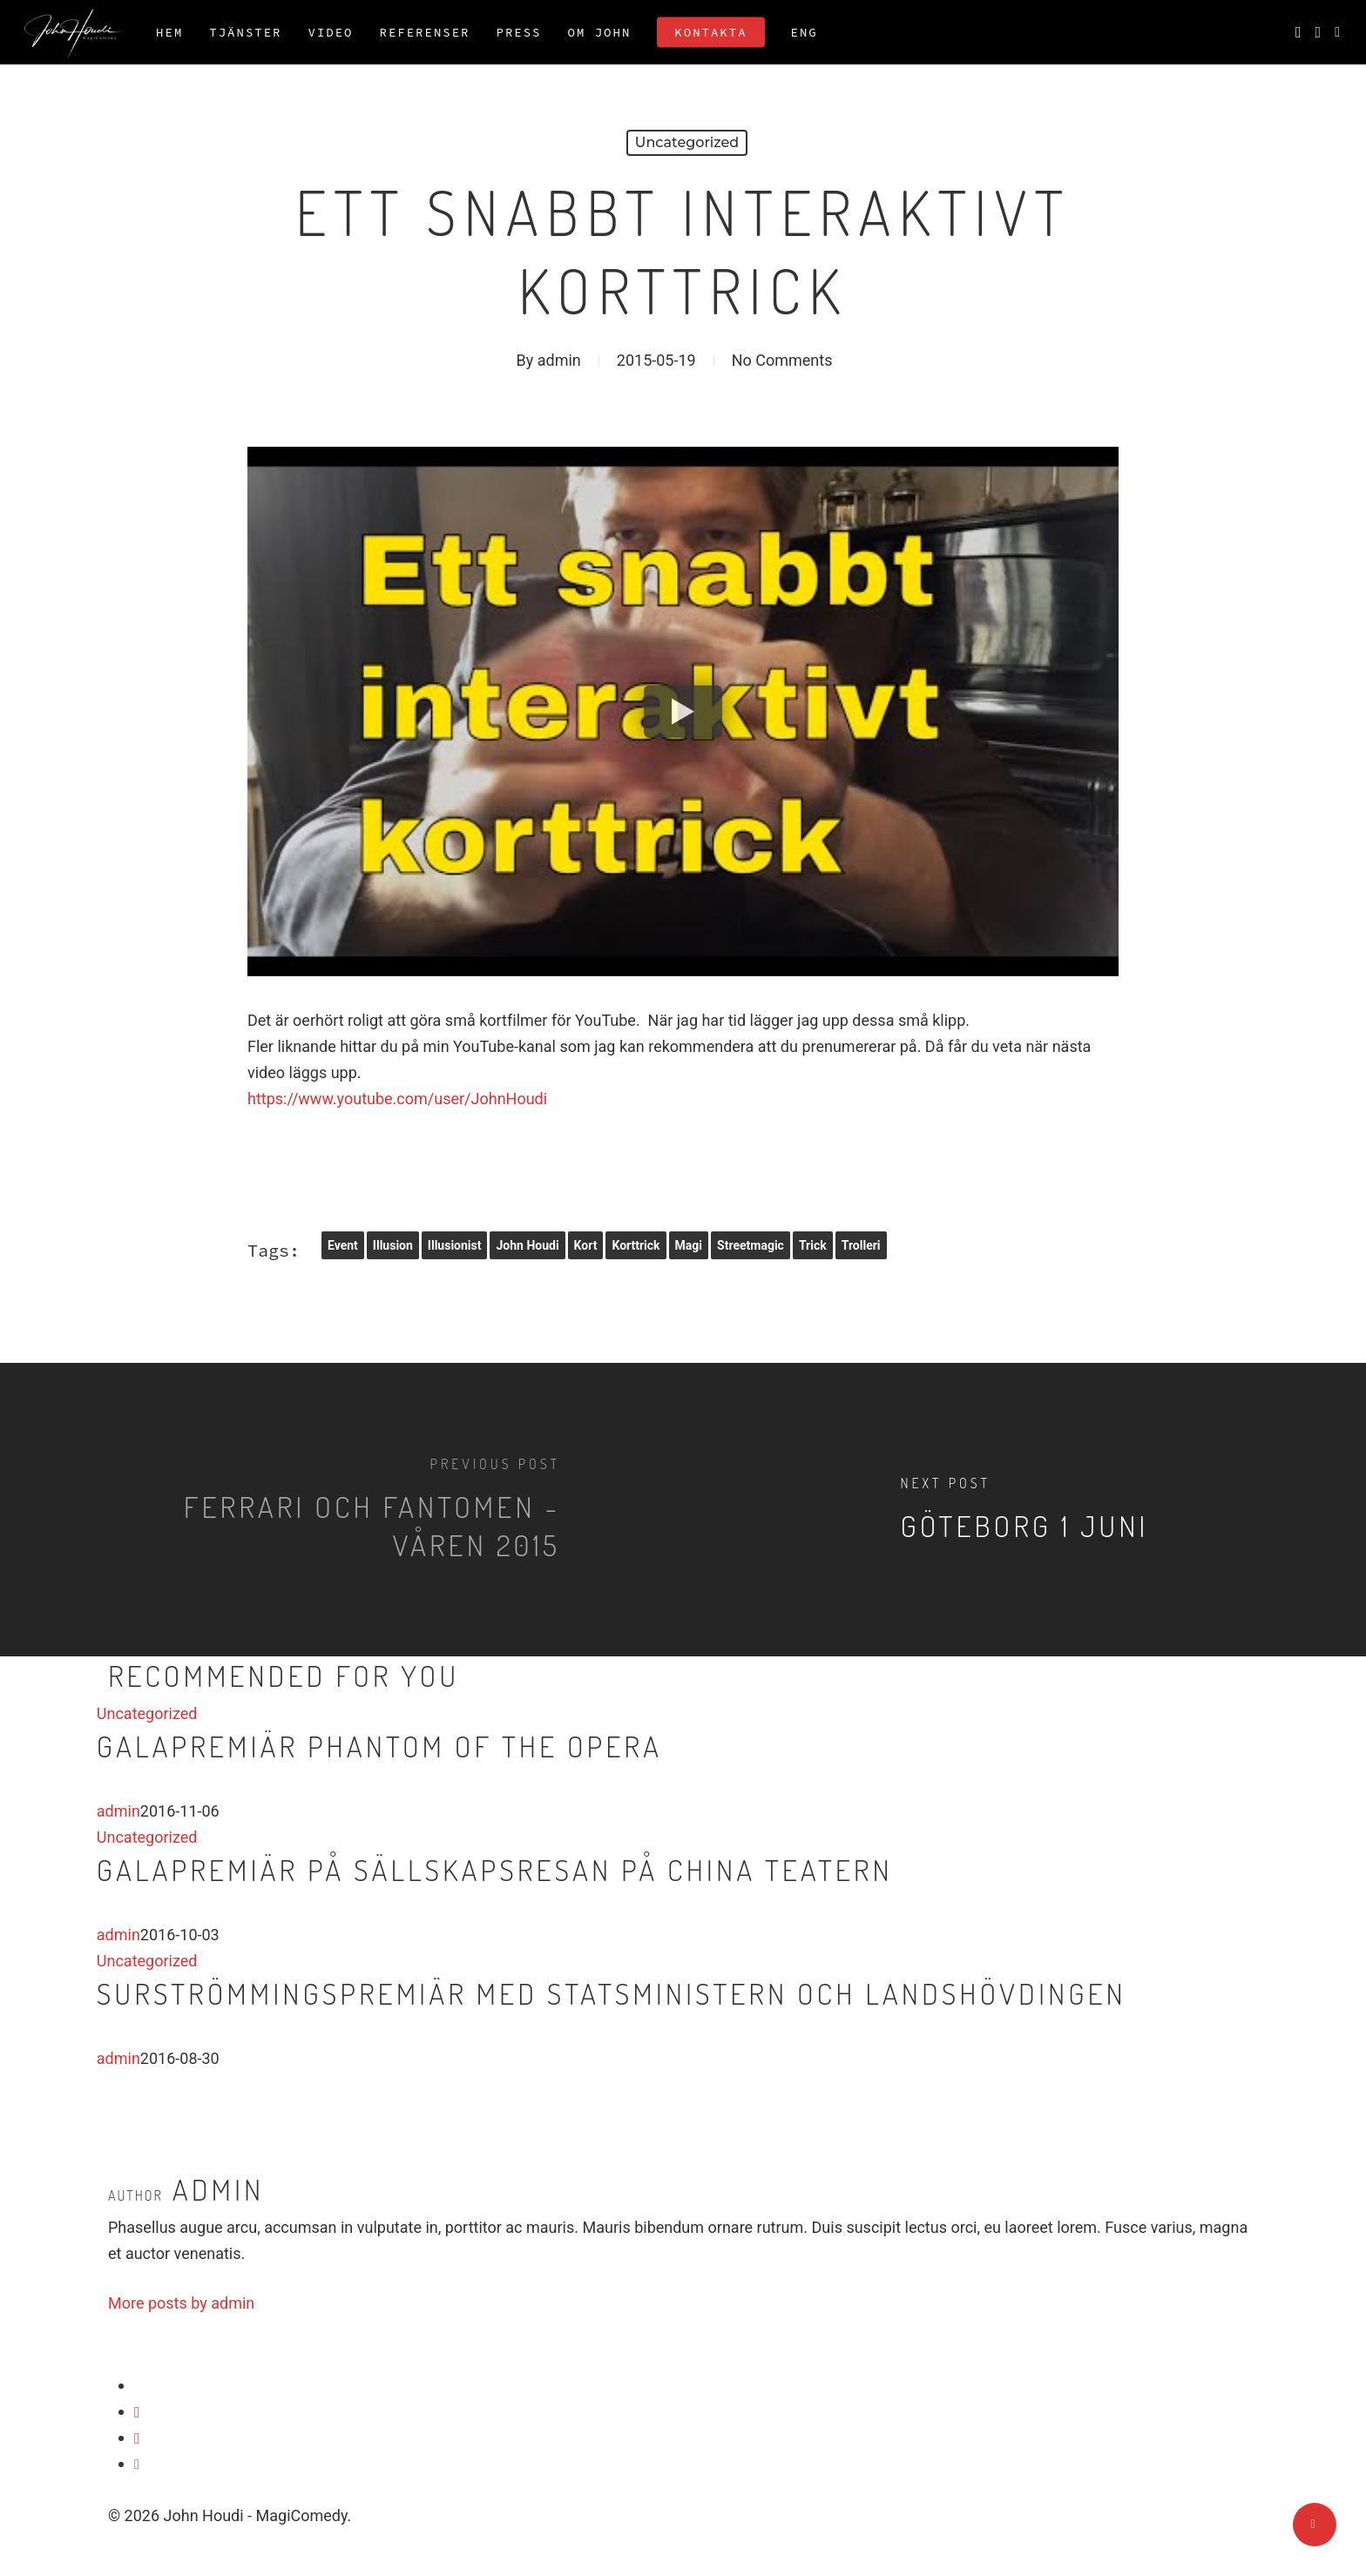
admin (559, 360)
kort (586, 1245)
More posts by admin (181, 2303)
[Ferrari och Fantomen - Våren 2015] (341, 1509)
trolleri (861, 1245)
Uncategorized (687, 142)
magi (688, 1245)
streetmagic (750, 1245)
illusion (393, 1245)
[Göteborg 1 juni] (1024, 1509)
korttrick (635, 1245)
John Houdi (527, 1245)
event (343, 1245)
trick (813, 1245)
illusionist (455, 1245)
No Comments (782, 360)
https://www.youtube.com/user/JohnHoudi (397, 1098)
